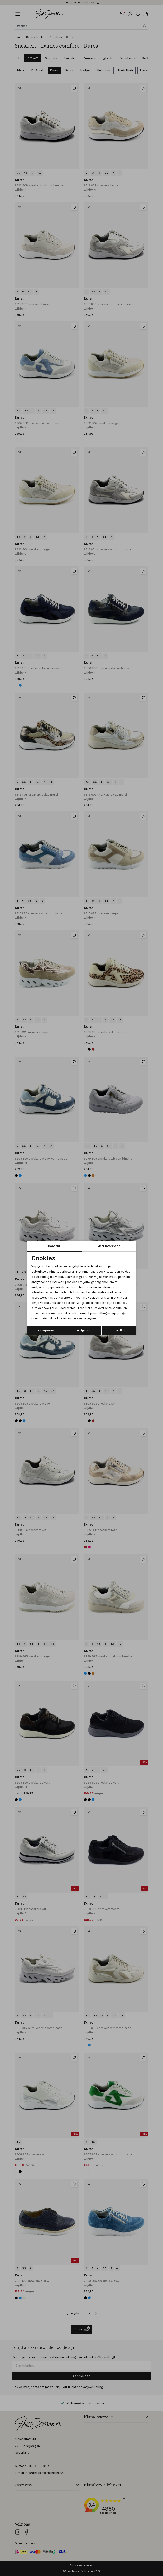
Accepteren (46, 1330)
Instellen (119, 1330)
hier (87, 1308)
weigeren (83, 1330)
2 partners (123, 1277)
